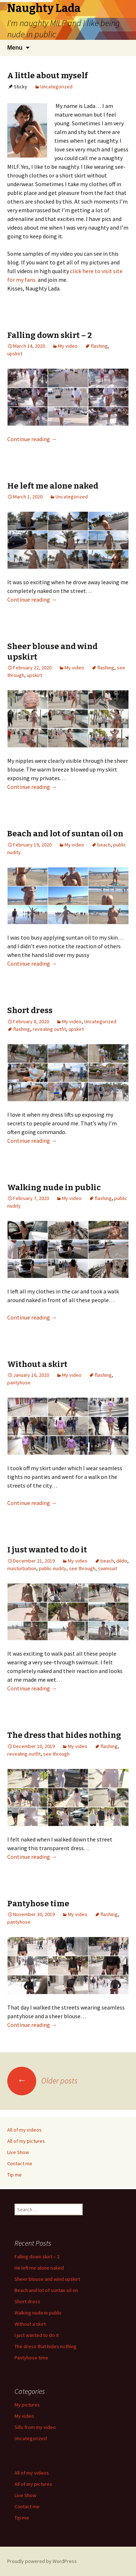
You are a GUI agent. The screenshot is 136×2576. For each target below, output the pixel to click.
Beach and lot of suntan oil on (65, 834)
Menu (14, 48)
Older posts (42, 2080)
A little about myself (47, 75)
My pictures (27, 2404)
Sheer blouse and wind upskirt (47, 2279)
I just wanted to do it (47, 1550)
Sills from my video (35, 2427)
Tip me (14, 2174)
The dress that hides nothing (64, 1735)
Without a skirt (37, 1364)
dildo (121, 1560)
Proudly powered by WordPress (42, 2561)
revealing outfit (49, 1029)
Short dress (30, 1010)
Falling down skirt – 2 (49, 335)
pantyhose (18, 1382)
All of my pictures (26, 2141)
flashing (99, 346)
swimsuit (107, 1568)
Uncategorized (56, 86)
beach (104, 844)
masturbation (21, 1568)
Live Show (18, 2152)
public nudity (52, 1568)
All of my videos (24, 2130)
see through (82, 1568)
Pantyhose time (38, 1903)
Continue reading (32, 439)
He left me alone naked (52, 486)
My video (68, 346)
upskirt (14, 353)
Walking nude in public (54, 1187)
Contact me (19, 2163)
